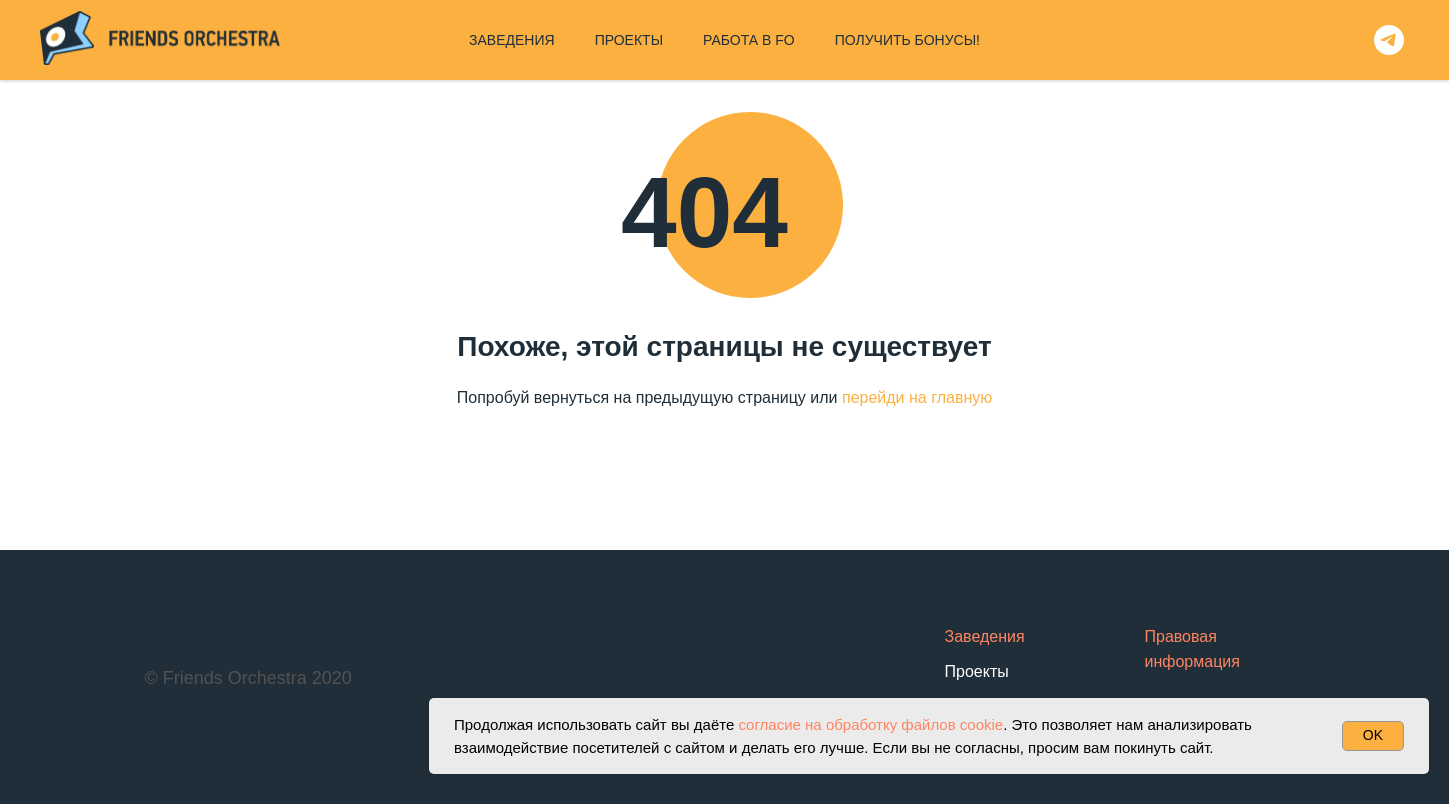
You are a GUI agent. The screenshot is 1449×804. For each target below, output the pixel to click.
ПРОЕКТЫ (629, 40)
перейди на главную (917, 397)
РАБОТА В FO (749, 40)
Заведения (985, 636)
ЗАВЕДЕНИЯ (512, 40)
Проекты (977, 671)
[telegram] (1389, 40)
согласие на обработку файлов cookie (870, 724)
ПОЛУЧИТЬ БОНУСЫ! (907, 40)
